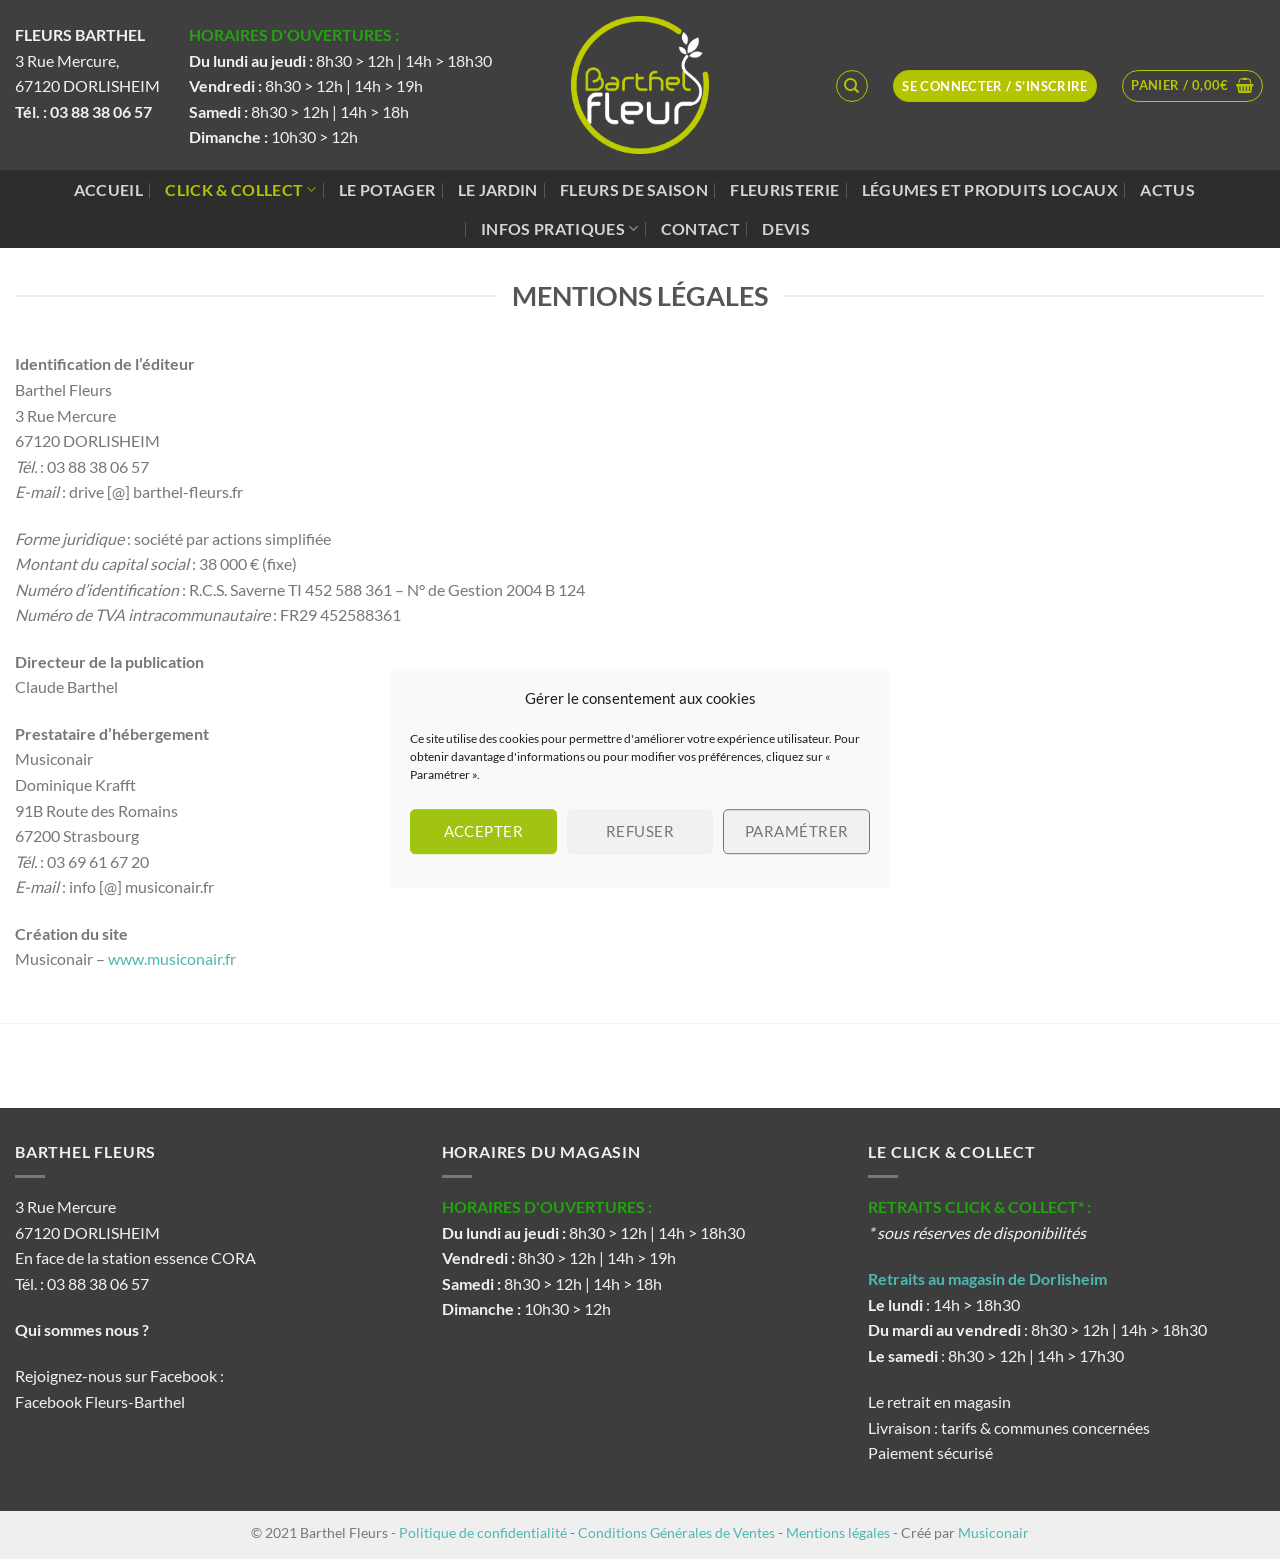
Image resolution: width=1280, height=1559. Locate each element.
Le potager (387, 189)
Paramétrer (797, 831)
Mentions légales (838, 1532)
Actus (1167, 189)
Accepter (484, 831)
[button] (1192, 86)
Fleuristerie (784, 189)
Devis (786, 228)
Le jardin (498, 189)
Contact (700, 228)
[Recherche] (852, 86)
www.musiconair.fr (172, 958)
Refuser (640, 831)
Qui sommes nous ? (83, 1329)
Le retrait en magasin (939, 1401)
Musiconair (993, 1532)
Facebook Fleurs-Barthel (100, 1401)
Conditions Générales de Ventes (676, 1532)
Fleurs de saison (634, 189)
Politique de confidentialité (483, 1532)
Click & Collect (240, 190)
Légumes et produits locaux (990, 189)
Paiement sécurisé (930, 1452)
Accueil (108, 189)
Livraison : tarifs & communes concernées (1009, 1427)
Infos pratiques (559, 229)
